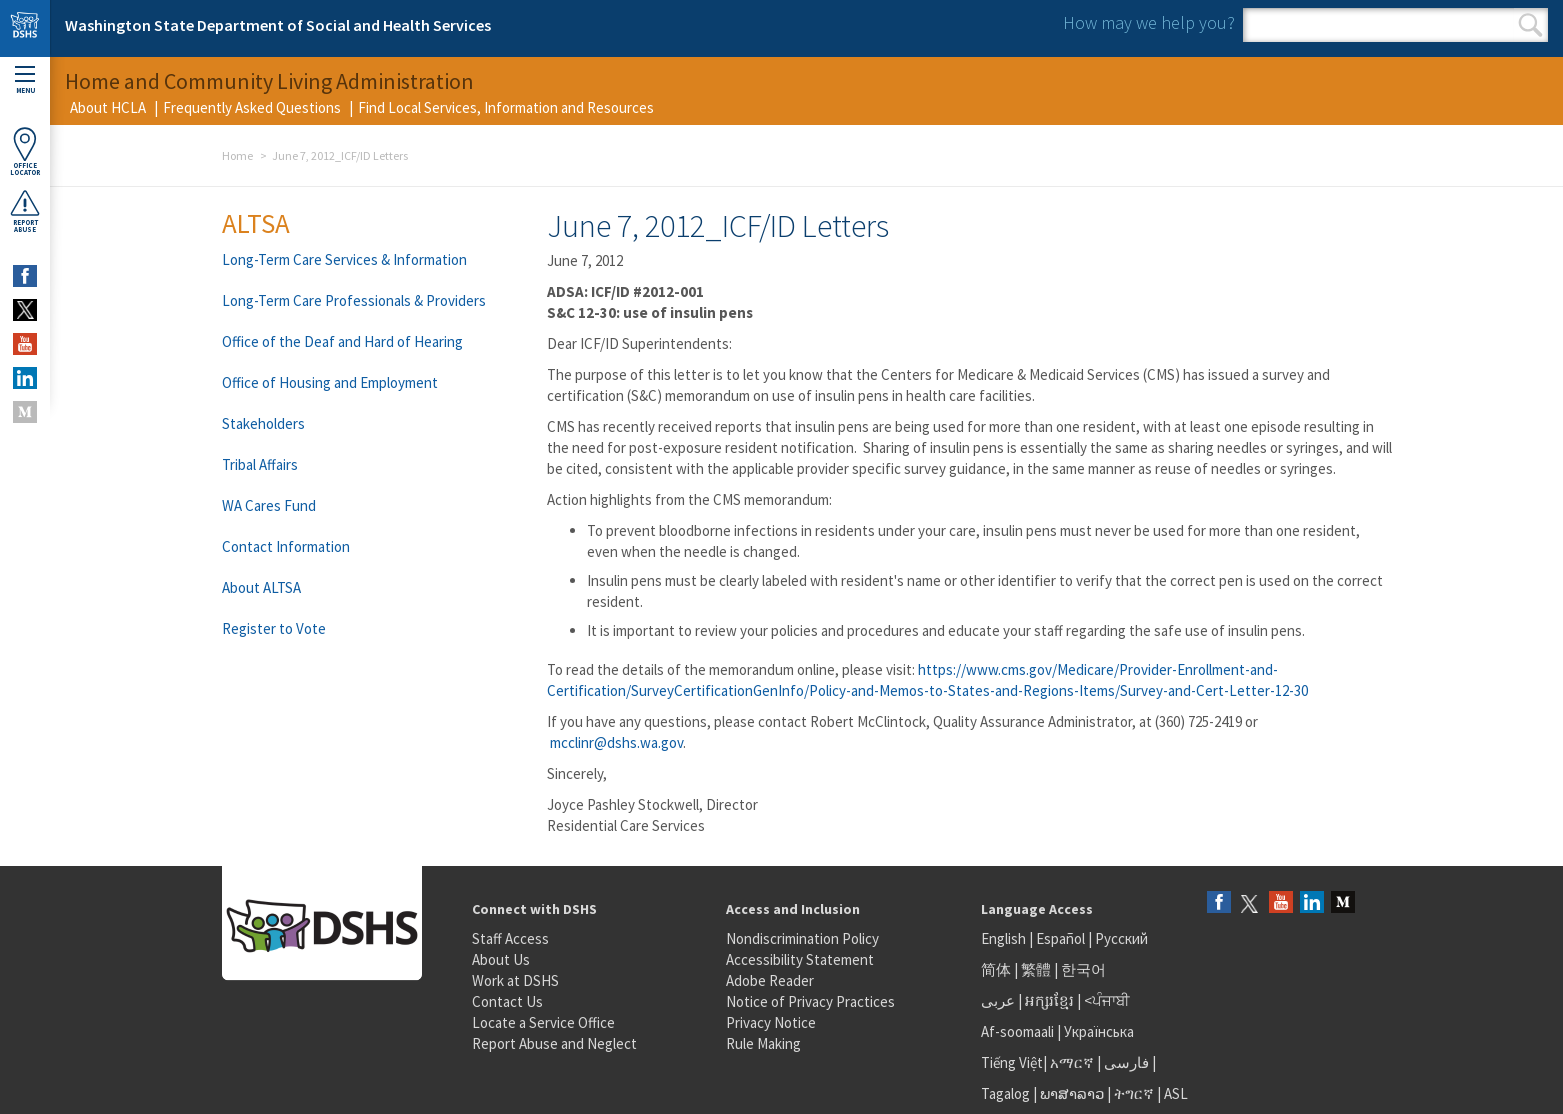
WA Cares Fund (269, 505)
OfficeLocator (25, 151)
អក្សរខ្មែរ (1049, 1000)
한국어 (1083, 969)
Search (1530, 25)
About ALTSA (261, 587)
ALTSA (256, 223)
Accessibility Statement (800, 959)
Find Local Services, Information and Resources (506, 107)
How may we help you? (1149, 22)
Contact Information (286, 546)
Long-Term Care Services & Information (344, 259)
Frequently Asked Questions (252, 107)
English (1005, 938)
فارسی (1125, 1062)
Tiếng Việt (1012, 1062)
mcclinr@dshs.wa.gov (616, 742)
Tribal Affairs (260, 464)
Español (1060, 938)
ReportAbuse (25, 211)
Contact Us (507, 1001)
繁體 (1037, 969)
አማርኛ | (1075, 1062)
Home (237, 155)
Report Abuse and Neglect (554, 1043)
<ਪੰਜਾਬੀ (1107, 1000)
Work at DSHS (515, 980)
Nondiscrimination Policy (802, 938)
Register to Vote (274, 628)
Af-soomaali (1017, 1031)
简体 (996, 969)
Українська (1099, 1031)
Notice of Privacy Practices (810, 1001)
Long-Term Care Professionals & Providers (354, 300)
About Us (501, 959)
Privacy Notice (771, 1022)
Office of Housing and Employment (330, 382)
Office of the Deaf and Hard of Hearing (342, 341)
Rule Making (763, 1043)
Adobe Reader (770, 980)
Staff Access (510, 938)
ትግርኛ (1134, 1093)
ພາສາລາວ (1072, 1093)
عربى (998, 1000)
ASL (1176, 1093)
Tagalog (1005, 1093)
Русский (1121, 938)
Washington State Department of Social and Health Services (278, 25)
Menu (25, 80)
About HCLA (108, 107)
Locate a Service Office (543, 1022)
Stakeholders (263, 423)
